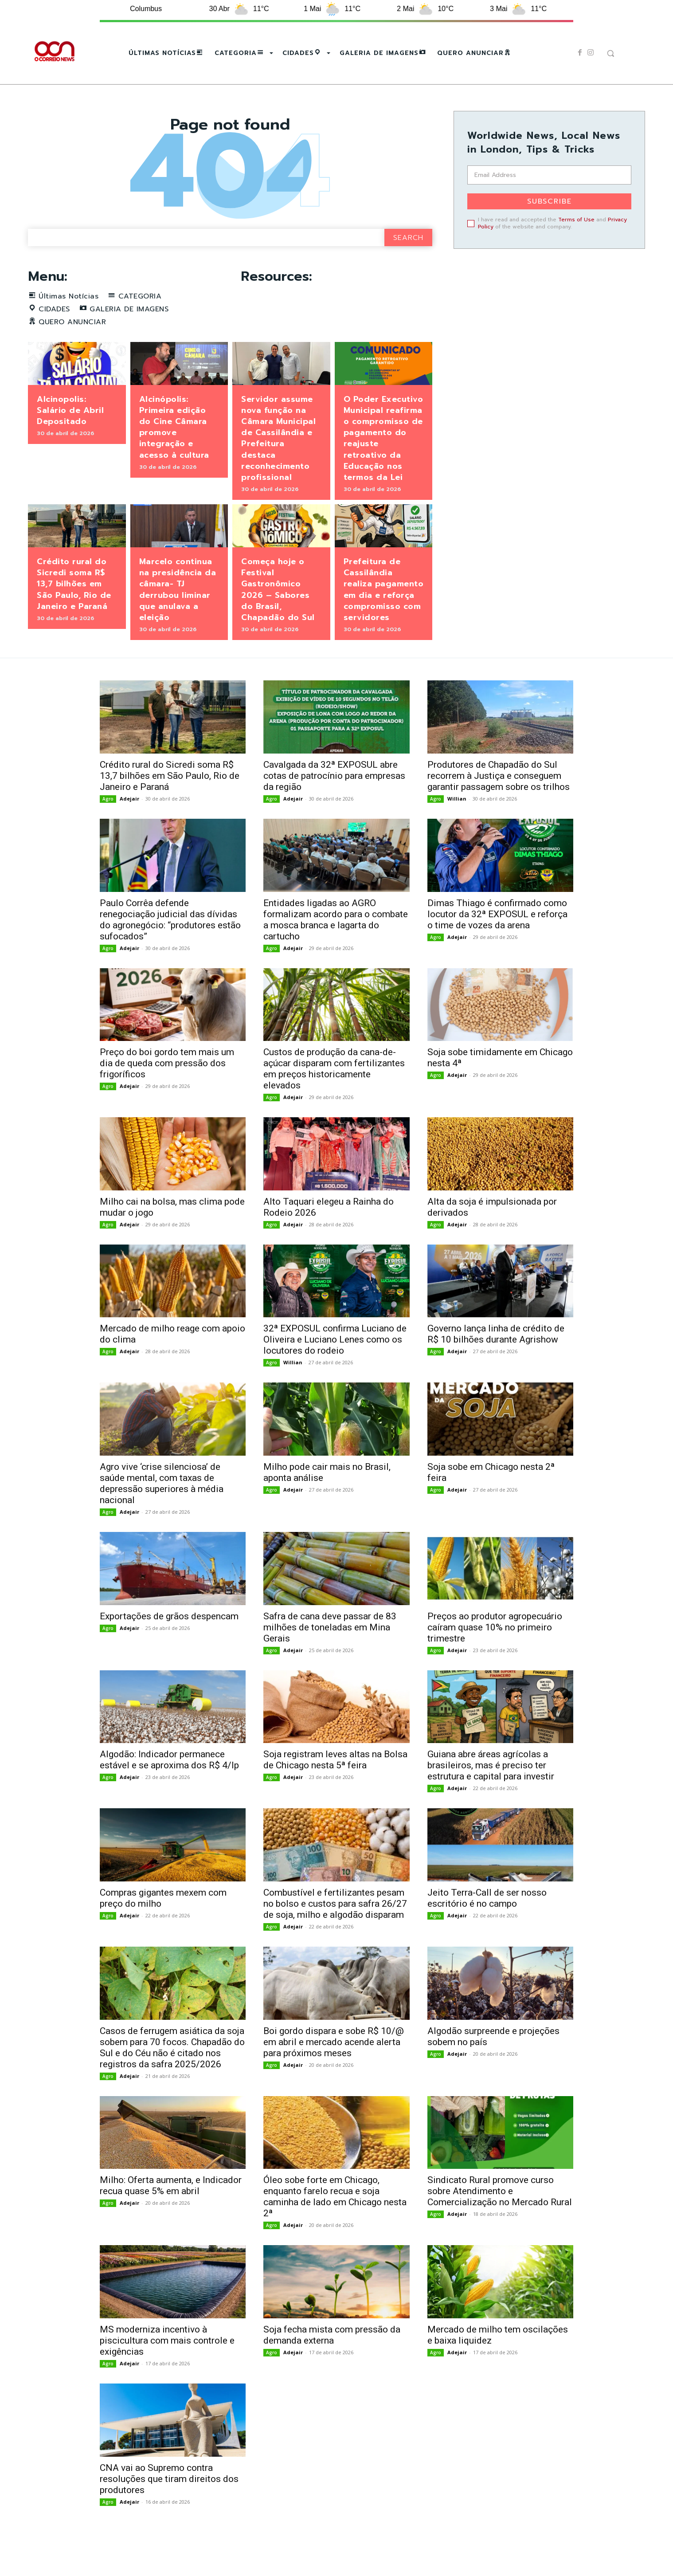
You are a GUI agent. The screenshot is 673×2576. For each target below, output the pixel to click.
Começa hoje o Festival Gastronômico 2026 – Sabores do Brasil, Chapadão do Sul (278, 620)
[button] (610, 53)
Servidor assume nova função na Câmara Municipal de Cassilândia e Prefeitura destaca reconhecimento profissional (278, 469)
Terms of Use (576, 220)
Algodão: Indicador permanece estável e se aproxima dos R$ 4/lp (169, 1791)
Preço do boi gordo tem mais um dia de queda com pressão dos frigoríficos (167, 1094)
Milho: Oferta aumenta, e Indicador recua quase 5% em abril (171, 2216)
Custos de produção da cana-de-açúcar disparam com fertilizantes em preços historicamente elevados (334, 1100)
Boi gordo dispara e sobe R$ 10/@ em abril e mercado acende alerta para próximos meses (333, 2073)
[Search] (408, 268)
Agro (107, 830)
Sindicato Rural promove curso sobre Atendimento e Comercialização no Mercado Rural (499, 2222)
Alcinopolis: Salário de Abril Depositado (70, 441)
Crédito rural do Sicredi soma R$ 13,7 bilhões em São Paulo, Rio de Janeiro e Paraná (74, 615)
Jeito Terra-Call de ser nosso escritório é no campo (487, 1929)
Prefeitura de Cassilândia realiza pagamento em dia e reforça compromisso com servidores (384, 620)
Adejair (129, 829)
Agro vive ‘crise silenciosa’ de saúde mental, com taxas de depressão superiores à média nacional (161, 1514)
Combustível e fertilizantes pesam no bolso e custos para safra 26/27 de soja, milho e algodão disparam (335, 1934)
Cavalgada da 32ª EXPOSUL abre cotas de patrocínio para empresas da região (334, 806)
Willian (456, 829)
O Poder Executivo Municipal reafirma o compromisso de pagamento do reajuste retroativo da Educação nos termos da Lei (383, 469)
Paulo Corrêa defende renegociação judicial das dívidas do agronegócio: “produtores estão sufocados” (170, 950)
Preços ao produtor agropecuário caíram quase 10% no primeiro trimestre (494, 1658)
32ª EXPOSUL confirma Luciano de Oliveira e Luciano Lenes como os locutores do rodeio (335, 1370)
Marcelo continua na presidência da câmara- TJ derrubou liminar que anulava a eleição (177, 620)
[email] (549, 175)
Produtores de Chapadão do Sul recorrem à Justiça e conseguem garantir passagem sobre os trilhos (498, 806)
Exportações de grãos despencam (169, 1647)
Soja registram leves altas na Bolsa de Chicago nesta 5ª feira (335, 1791)
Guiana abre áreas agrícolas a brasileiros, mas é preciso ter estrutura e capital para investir (490, 1796)
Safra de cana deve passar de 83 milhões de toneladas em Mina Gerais (329, 1658)
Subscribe (549, 201)
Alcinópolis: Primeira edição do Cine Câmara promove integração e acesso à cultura (174, 458)
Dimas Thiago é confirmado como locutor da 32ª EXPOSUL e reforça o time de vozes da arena (497, 944)
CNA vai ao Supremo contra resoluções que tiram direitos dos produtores (169, 2510)
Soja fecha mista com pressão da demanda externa (331, 2366)
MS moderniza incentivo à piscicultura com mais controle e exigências (167, 2371)
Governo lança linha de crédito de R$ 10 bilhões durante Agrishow (495, 1365)
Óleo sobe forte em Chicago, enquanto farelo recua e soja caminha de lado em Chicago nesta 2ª (335, 2228)
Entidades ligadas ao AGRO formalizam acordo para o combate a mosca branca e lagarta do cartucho (335, 950)
